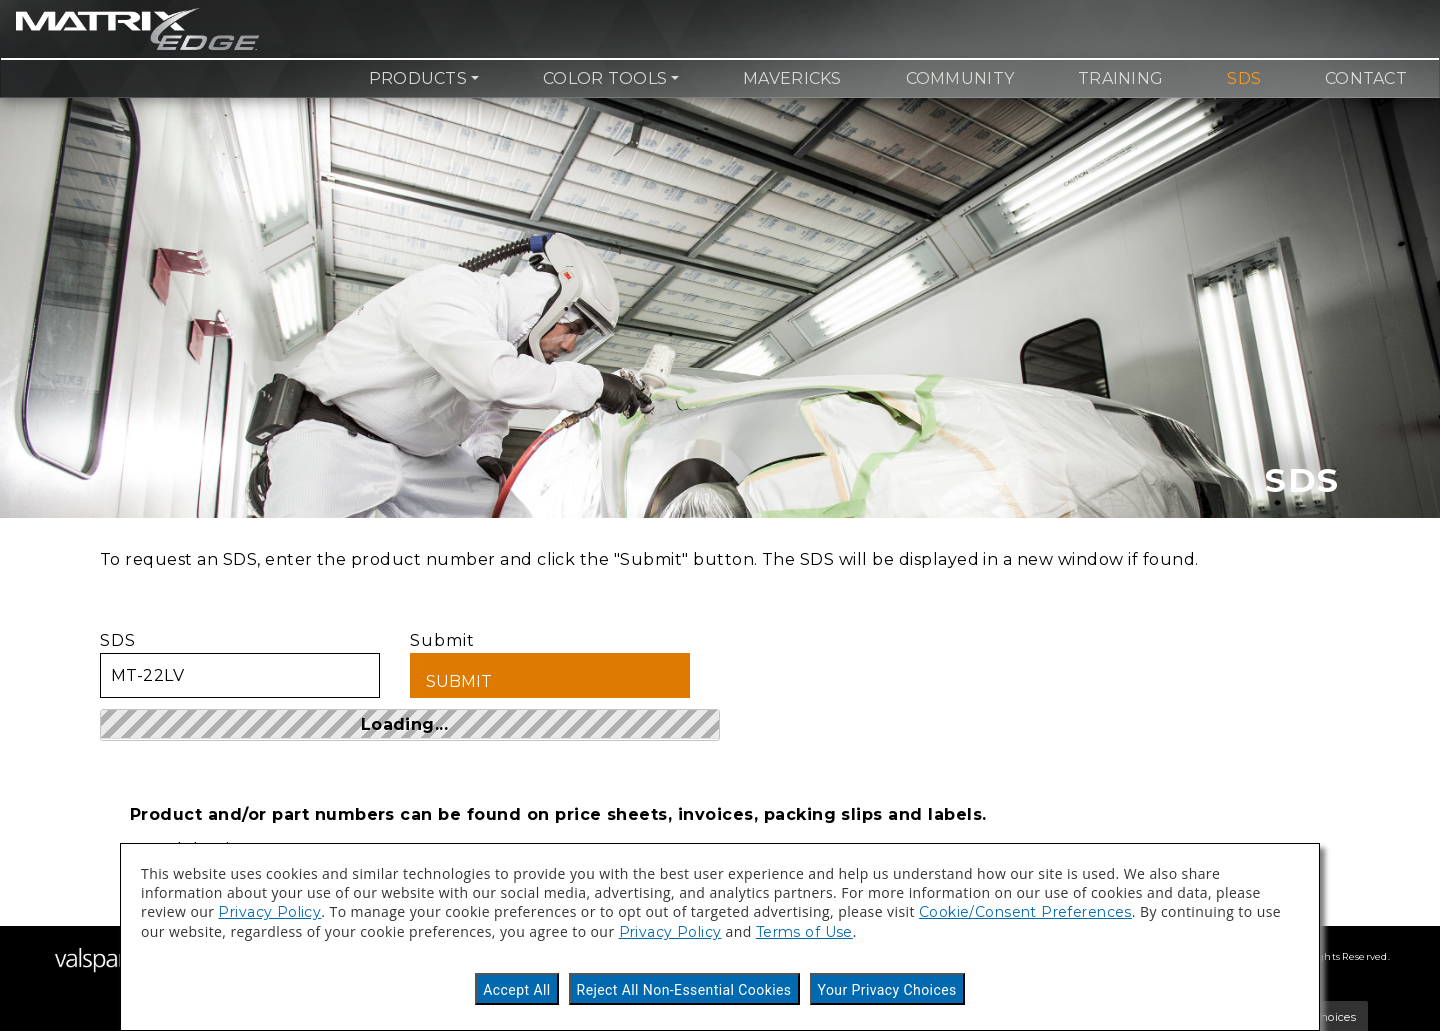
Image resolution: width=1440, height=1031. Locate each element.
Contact (1366, 78)
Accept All (516, 990)
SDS (1244, 78)
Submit (550, 664)
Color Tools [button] (605, 78)
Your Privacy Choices (887, 990)
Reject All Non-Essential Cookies (684, 990)
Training (1120, 78)
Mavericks (792, 78)
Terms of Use (804, 932)
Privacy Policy (269, 912)
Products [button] (418, 78)
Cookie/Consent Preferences (1025, 912)
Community (960, 78)
